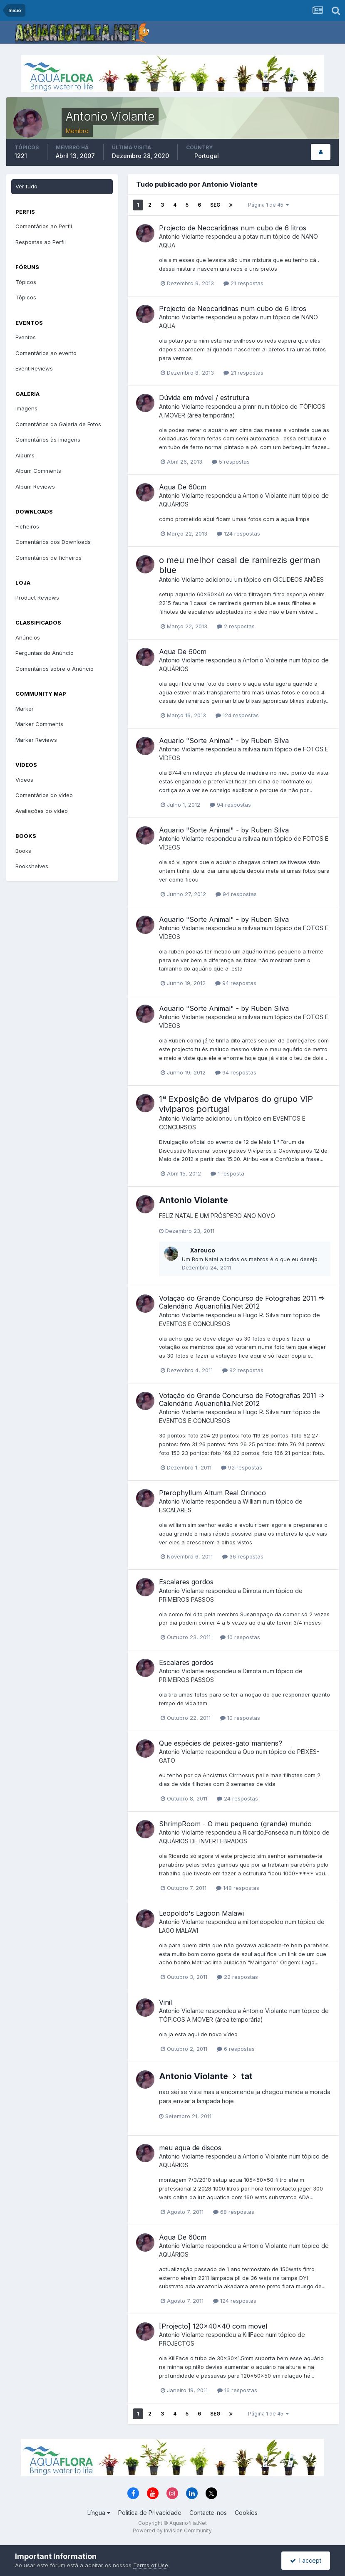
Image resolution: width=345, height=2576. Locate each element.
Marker (24, 708)
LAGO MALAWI (178, 1930)
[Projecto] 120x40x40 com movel (213, 2326)
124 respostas (238, 533)
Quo (248, 1751)
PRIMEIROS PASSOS (186, 1599)
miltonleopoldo (263, 1921)
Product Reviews (37, 597)
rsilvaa (251, 749)
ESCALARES (175, 1510)
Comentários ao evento (46, 353)
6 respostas (236, 2048)
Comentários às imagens (47, 439)
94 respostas (230, 804)
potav (250, 236)
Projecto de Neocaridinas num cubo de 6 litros (232, 228)
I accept (305, 2560)
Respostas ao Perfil (40, 242)
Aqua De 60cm (182, 487)
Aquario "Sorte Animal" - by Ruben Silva (224, 740)
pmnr (249, 406)
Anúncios (27, 637)
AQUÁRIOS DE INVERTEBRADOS (203, 1841)
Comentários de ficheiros (48, 557)
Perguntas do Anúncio (44, 653)
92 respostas (242, 1370)
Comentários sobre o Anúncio (54, 668)
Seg (215, 205)
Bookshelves (31, 866)
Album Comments (38, 470)
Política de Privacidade (149, 2512)
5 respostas (231, 461)
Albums (25, 455)
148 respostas (237, 1887)
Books (23, 850)
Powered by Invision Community (172, 2530)
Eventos (25, 337)
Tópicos (25, 282)
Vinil (165, 2002)
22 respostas (237, 1976)
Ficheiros (27, 526)
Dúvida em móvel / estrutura (204, 397)
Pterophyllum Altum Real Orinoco (212, 1493)
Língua (98, 2512)
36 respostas (242, 1556)
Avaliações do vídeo (41, 811)
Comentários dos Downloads (53, 541)
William (252, 1501)
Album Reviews (35, 486)
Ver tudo (26, 186)
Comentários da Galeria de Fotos (58, 424)
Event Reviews (34, 368)
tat (247, 2076)
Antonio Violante (181, 236)
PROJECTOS (176, 2343)
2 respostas (236, 626)
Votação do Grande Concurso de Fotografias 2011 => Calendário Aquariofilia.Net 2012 (242, 1302)
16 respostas (237, 2390)
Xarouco (202, 1250)
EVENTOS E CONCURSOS (194, 1323)
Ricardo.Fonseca (265, 1832)
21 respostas (243, 283)
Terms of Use (150, 2565)
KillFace (253, 2334)
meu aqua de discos (190, 2148)
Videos (24, 779)
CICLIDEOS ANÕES (298, 579)
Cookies (246, 2512)
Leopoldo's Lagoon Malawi (201, 1913)
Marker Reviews (36, 739)
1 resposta (227, 1173)
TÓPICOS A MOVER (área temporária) (211, 2019)
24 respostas (237, 1798)
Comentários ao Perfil (43, 226)
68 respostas (233, 2211)
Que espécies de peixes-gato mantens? (220, 1743)
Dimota (252, 1590)
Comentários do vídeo (44, 795)
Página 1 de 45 (268, 205)
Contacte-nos (208, 2512)
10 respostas (240, 1637)
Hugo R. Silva (261, 1315)
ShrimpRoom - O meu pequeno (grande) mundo (235, 1824)
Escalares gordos (186, 1582)
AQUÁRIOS (174, 504)
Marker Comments (39, 724)
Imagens (26, 408)
